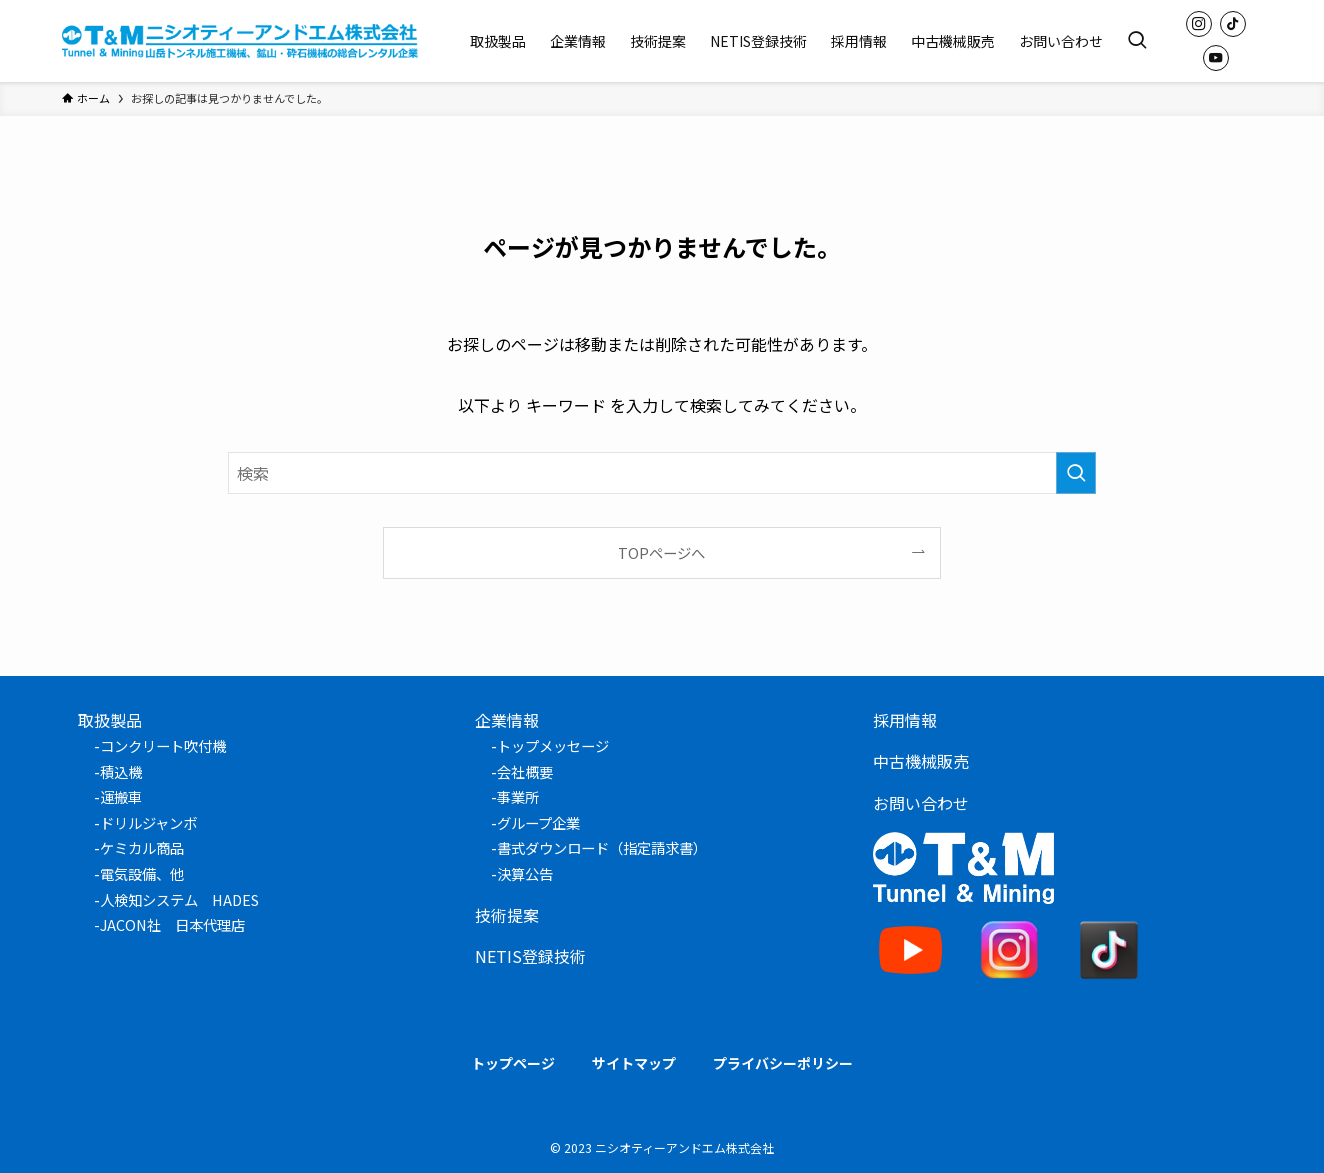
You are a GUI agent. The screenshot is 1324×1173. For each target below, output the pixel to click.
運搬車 (121, 796)
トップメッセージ (553, 745)
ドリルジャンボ (148, 822)
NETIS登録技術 (530, 956)
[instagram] (1199, 24)
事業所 (518, 796)
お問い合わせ (921, 803)
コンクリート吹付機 (163, 745)
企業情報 (507, 720)
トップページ (513, 1063)
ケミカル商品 (142, 847)
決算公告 (525, 873)
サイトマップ (634, 1063)
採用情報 (905, 720)
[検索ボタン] (1137, 41)
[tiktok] (1233, 24)
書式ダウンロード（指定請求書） (602, 847)
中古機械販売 (921, 761)
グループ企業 (538, 822)
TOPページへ (661, 552)
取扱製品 (110, 720)
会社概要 (525, 771)
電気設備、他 (142, 873)
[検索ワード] (662, 473)
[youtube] (1216, 58)
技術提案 (507, 915)
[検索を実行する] (1076, 473)
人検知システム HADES (179, 899)
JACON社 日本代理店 (172, 924)
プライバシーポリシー (783, 1063)
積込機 (121, 771)
